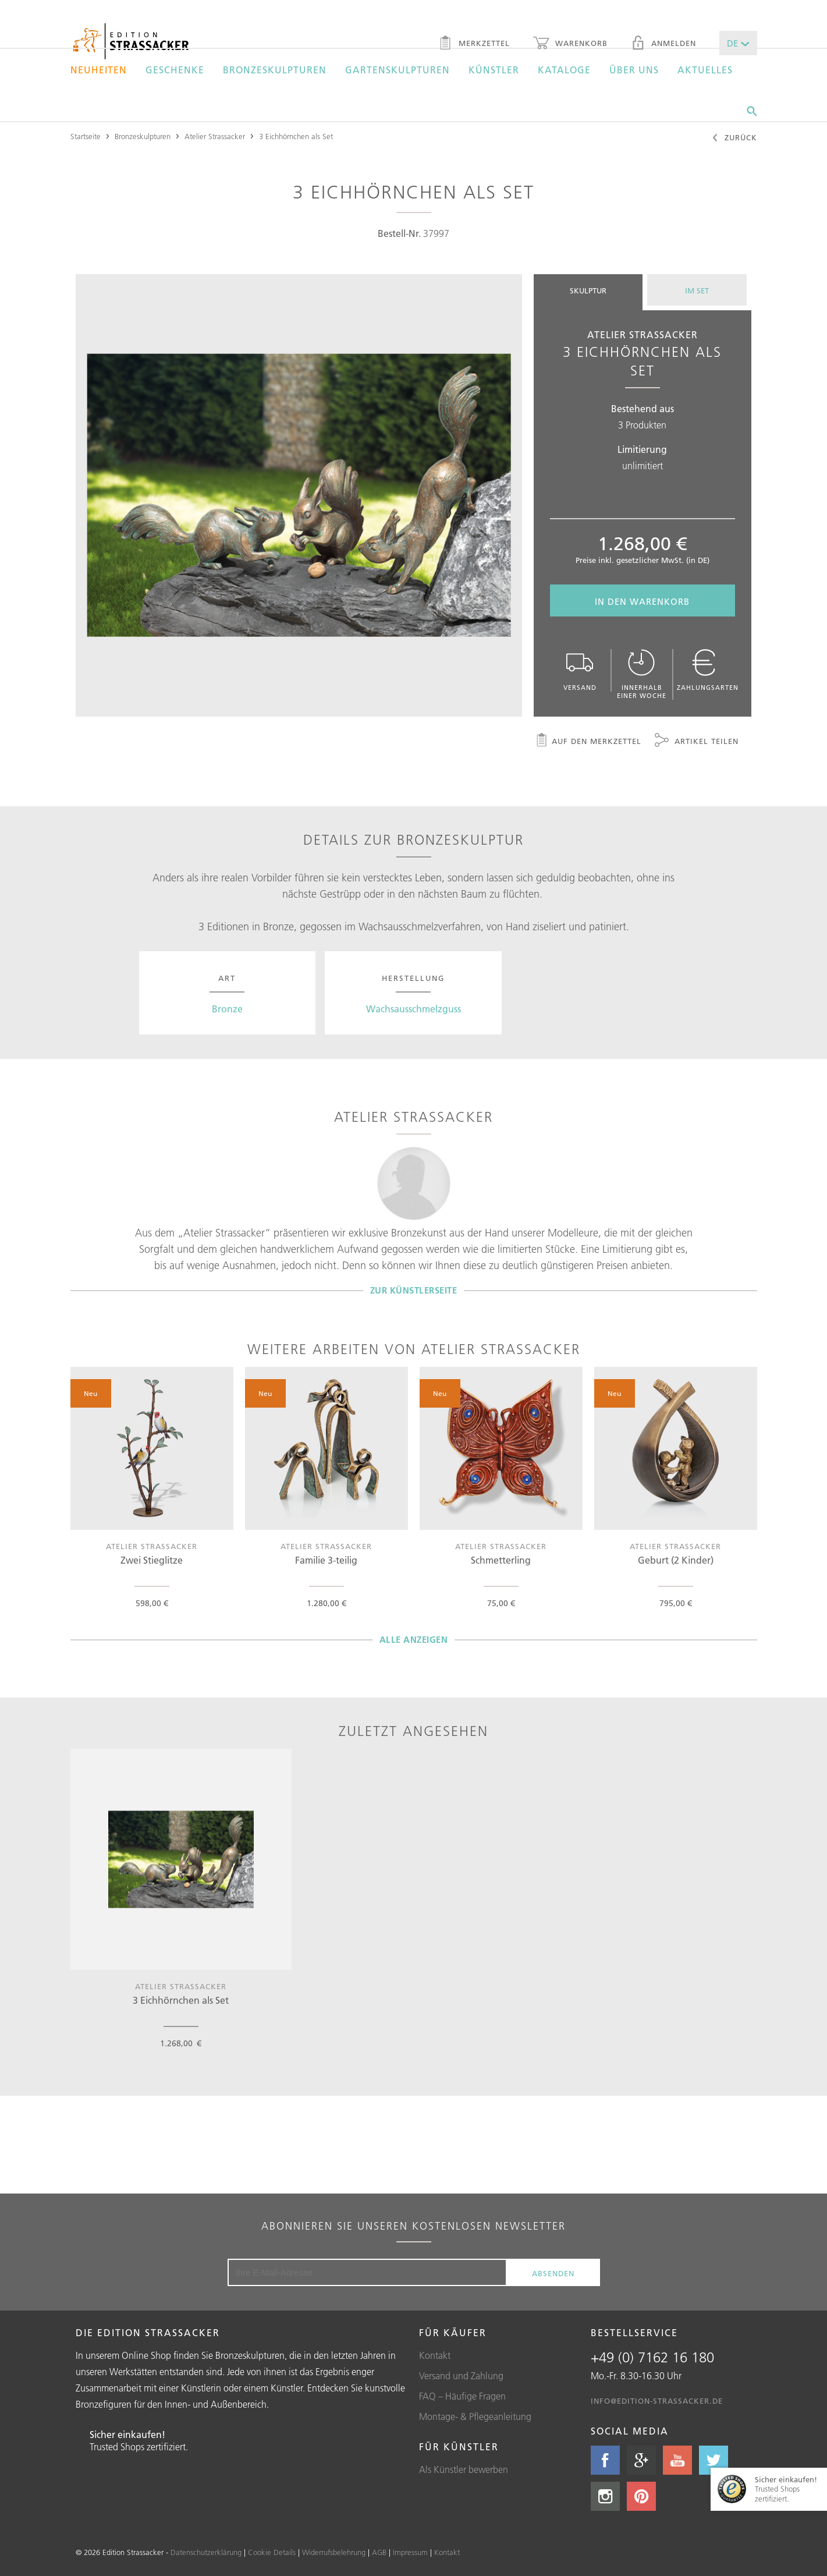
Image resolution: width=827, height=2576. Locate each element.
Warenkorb (570, 44)
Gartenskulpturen (397, 70)
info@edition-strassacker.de (657, 2400)
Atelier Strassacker (214, 136)
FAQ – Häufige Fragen (462, 2396)
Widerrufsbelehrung (333, 2552)
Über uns (634, 70)
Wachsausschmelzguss (413, 1009)
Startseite (85, 136)
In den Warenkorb (642, 601)
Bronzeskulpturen (274, 70)
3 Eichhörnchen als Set (296, 136)
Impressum (410, 2552)
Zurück (734, 138)
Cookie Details (272, 2552)
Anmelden (663, 44)
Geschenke (174, 70)
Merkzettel (474, 44)
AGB (379, 2552)
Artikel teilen (697, 741)
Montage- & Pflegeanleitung (475, 2416)
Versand (580, 670)
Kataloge (564, 70)
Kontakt (434, 2355)
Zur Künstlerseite (413, 1290)
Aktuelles (705, 70)
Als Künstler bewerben (463, 2469)
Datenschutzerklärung (206, 2552)
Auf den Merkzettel (588, 741)
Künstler (493, 70)
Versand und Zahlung (461, 2376)
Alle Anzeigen (413, 1639)
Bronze (227, 1009)
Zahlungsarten (708, 670)
